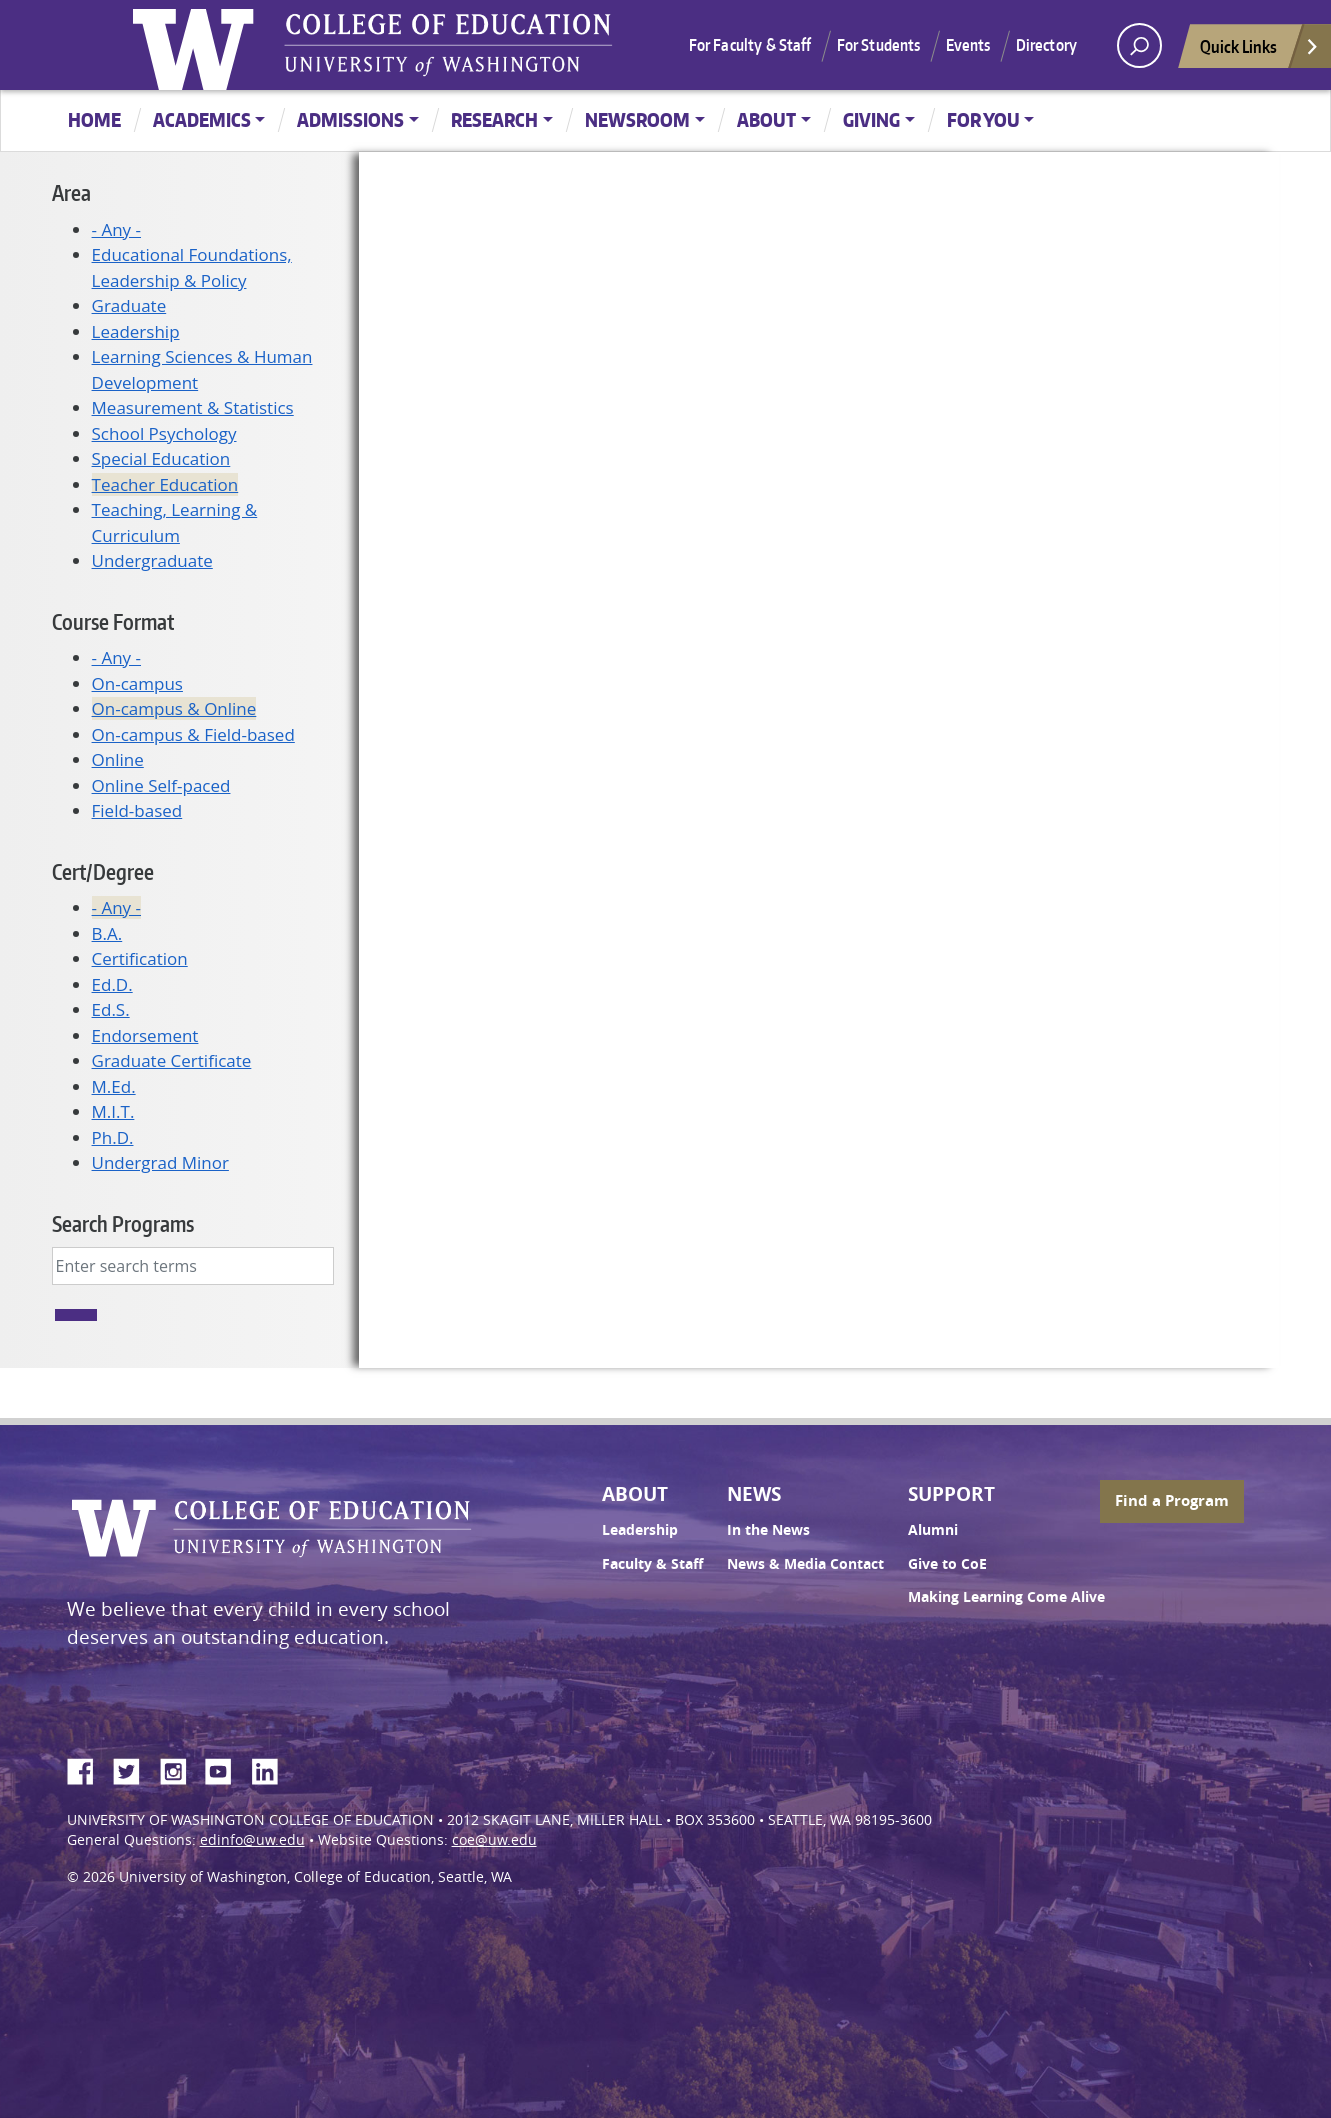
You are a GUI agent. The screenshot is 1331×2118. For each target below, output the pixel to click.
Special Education (161, 458)
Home (94, 119)
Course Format (113, 621)
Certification (140, 958)
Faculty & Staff (652, 1564)
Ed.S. (111, 1009)
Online (118, 759)
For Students (879, 45)
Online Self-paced (161, 785)
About (766, 119)
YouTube (226, 1768)
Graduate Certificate (172, 1060)
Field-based (137, 810)
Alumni (933, 1530)
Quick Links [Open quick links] (1260, 51)
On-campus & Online (174, 708)
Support (951, 1494)
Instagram (180, 1768)
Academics (202, 119)
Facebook (88, 1768)
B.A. (107, 933)
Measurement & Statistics (193, 407)
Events (968, 45)
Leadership (136, 331)
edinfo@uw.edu (252, 1840)
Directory (1046, 45)
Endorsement (145, 1035)
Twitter (134, 1768)
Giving (871, 119)
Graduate (129, 305)
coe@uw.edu (494, 1840)
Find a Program (1172, 1500)
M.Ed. (114, 1086)
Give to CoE (947, 1564)
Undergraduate (152, 560)
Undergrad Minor (160, 1162)
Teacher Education (165, 484)
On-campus (137, 683)
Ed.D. (112, 984)
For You (983, 119)
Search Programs (123, 1223)
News (754, 1494)
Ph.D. (113, 1137)
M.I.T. (113, 1111)
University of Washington (198, 45)
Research (494, 119)
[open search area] (1139, 45)
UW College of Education (448, 45)
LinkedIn (272, 1768)
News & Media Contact (805, 1564)
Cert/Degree (103, 871)
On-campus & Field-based (193, 734)
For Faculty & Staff (750, 45)
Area (71, 192)
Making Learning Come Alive (1006, 1597)
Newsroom (637, 119)
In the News (768, 1530)
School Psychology (164, 433)
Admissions (350, 119)
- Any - (116, 229)
